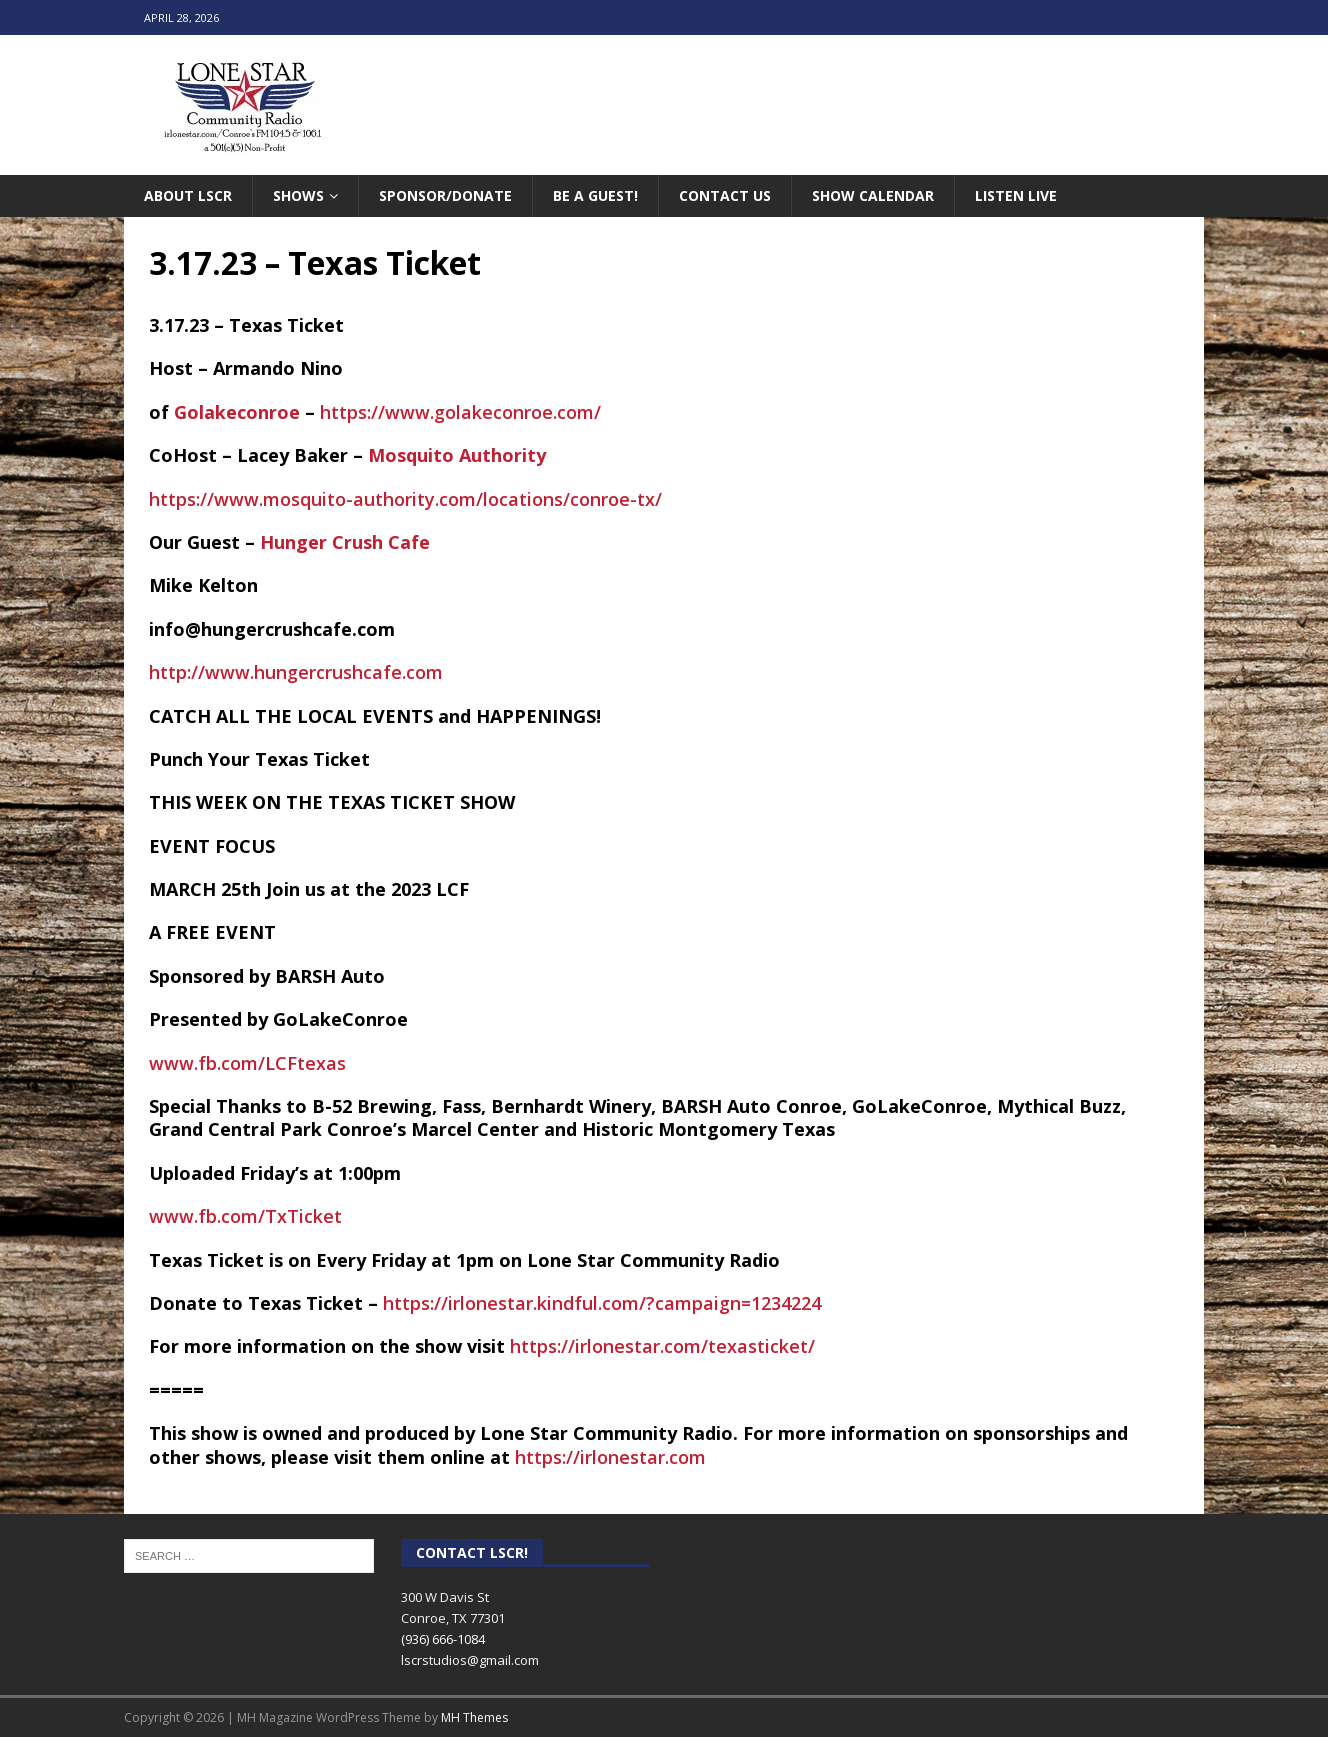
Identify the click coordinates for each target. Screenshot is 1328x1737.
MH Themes (474, 1717)
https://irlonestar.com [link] (610, 1457)
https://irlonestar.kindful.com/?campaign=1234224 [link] (602, 1303)
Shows (298, 195)
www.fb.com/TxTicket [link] (245, 1216)
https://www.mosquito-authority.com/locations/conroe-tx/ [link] (405, 499)
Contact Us (725, 195)
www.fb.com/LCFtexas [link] (247, 1063)
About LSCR (188, 195)
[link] (237, 412)
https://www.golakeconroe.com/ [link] (460, 412)
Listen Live (1016, 195)
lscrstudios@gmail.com (470, 1660)
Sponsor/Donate (445, 195)
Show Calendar (873, 195)
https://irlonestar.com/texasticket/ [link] (662, 1346)
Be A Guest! (595, 195)
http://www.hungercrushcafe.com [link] (296, 672)
